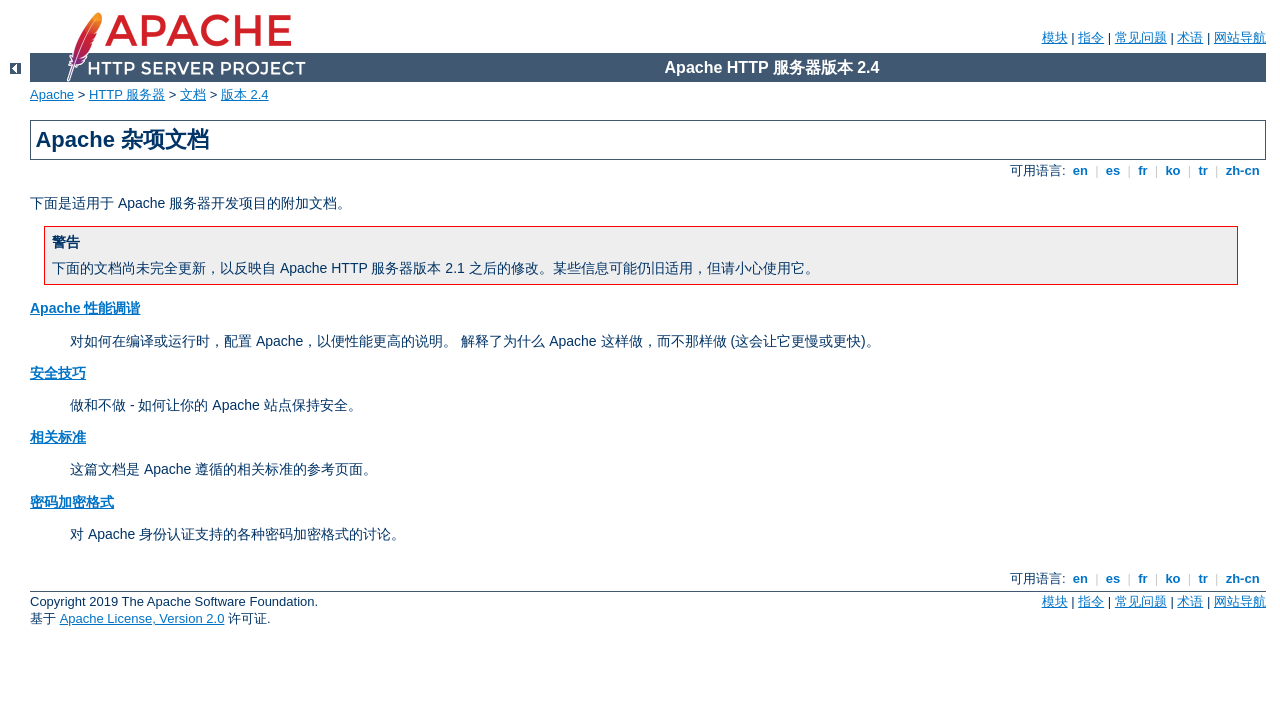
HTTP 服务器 (127, 94)
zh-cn (1242, 170)
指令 (1091, 37)
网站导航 (1240, 37)
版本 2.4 (245, 94)
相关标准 (58, 437)
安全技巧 (58, 373)
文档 (193, 94)
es (1113, 170)
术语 (1190, 37)
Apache (52, 94)
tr (1203, 170)
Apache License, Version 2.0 (142, 618)
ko (1173, 170)
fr (1143, 170)
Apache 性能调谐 (85, 308)
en (1080, 170)
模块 (1055, 37)
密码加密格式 (72, 502)
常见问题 (1141, 37)
